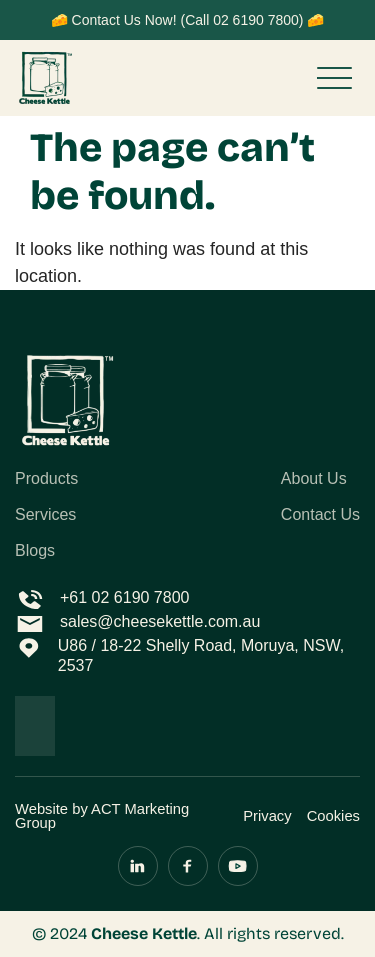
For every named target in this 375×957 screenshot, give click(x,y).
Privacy (267, 816)
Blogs (35, 551)
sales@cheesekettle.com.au (160, 621)
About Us (314, 479)
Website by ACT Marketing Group (102, 816)
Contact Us (320, 515)
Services (45, 515)
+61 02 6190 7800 (124, 597)
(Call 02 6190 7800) (241, 20)
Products (46, 479)
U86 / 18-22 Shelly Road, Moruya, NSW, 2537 (201, 655)
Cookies (333, 816)
